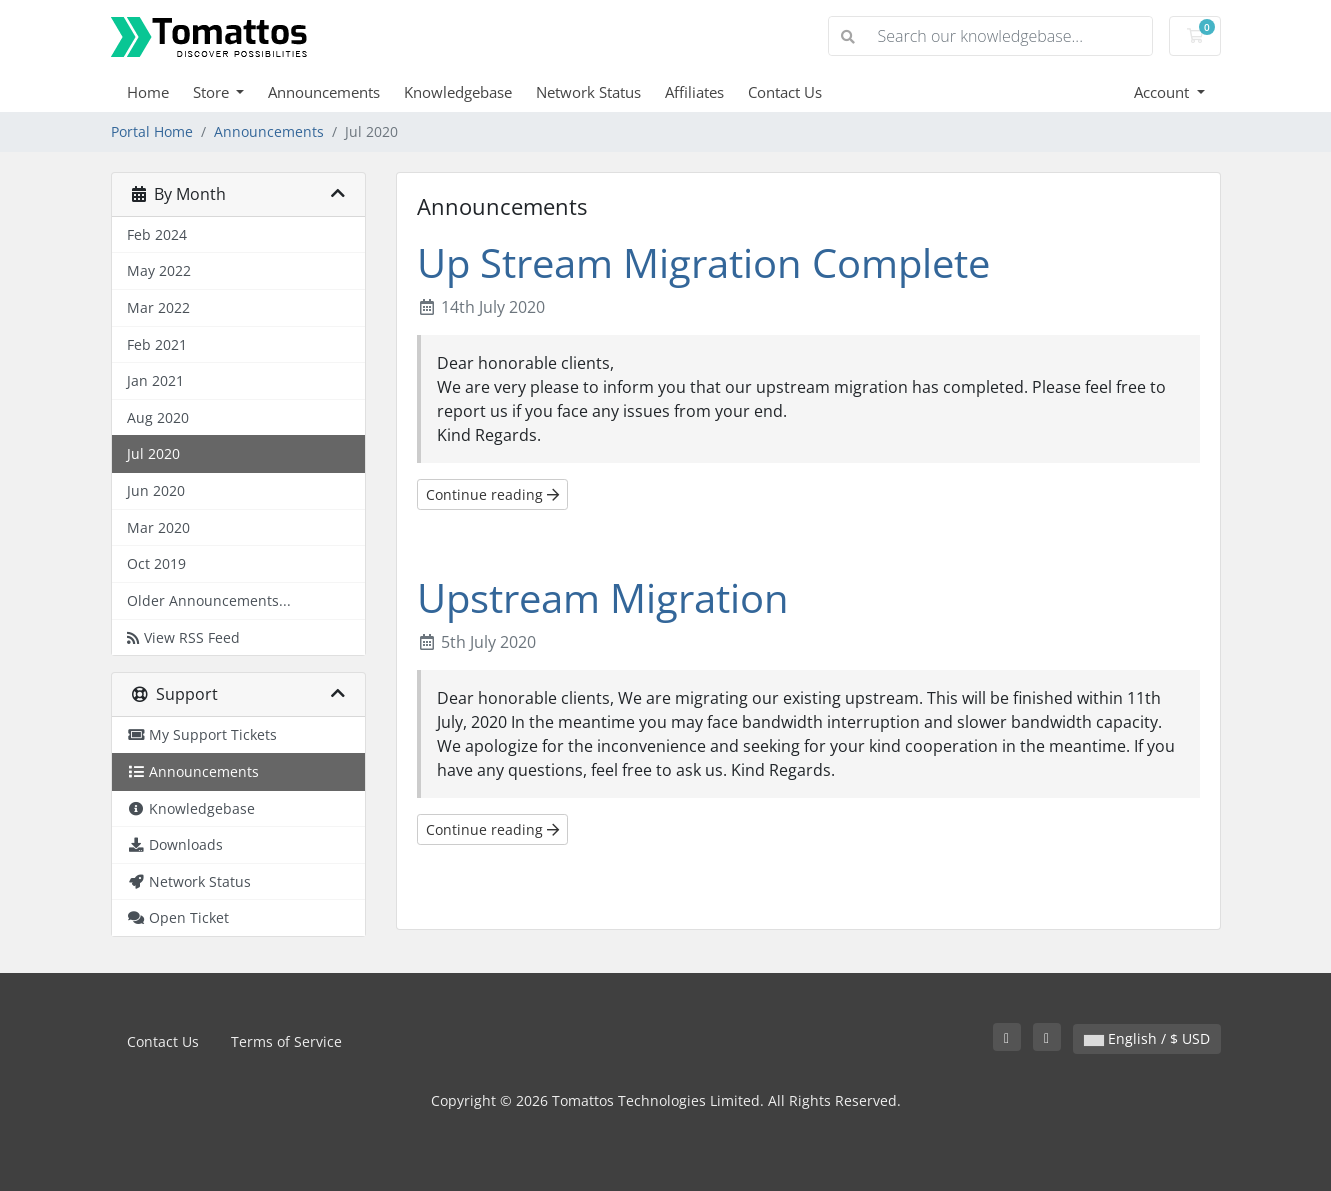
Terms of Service (286, 1041)
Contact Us (785, 92)
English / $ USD (1147, 1038)
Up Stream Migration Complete (703, 262)
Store (213, 92)
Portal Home (152, 131)
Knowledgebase (458, 92)
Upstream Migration (603, 597)
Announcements (324, 92)
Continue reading (492, 494)
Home (148, 92)
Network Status (588, 92)
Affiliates (694, 92)
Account (1163, 92)
